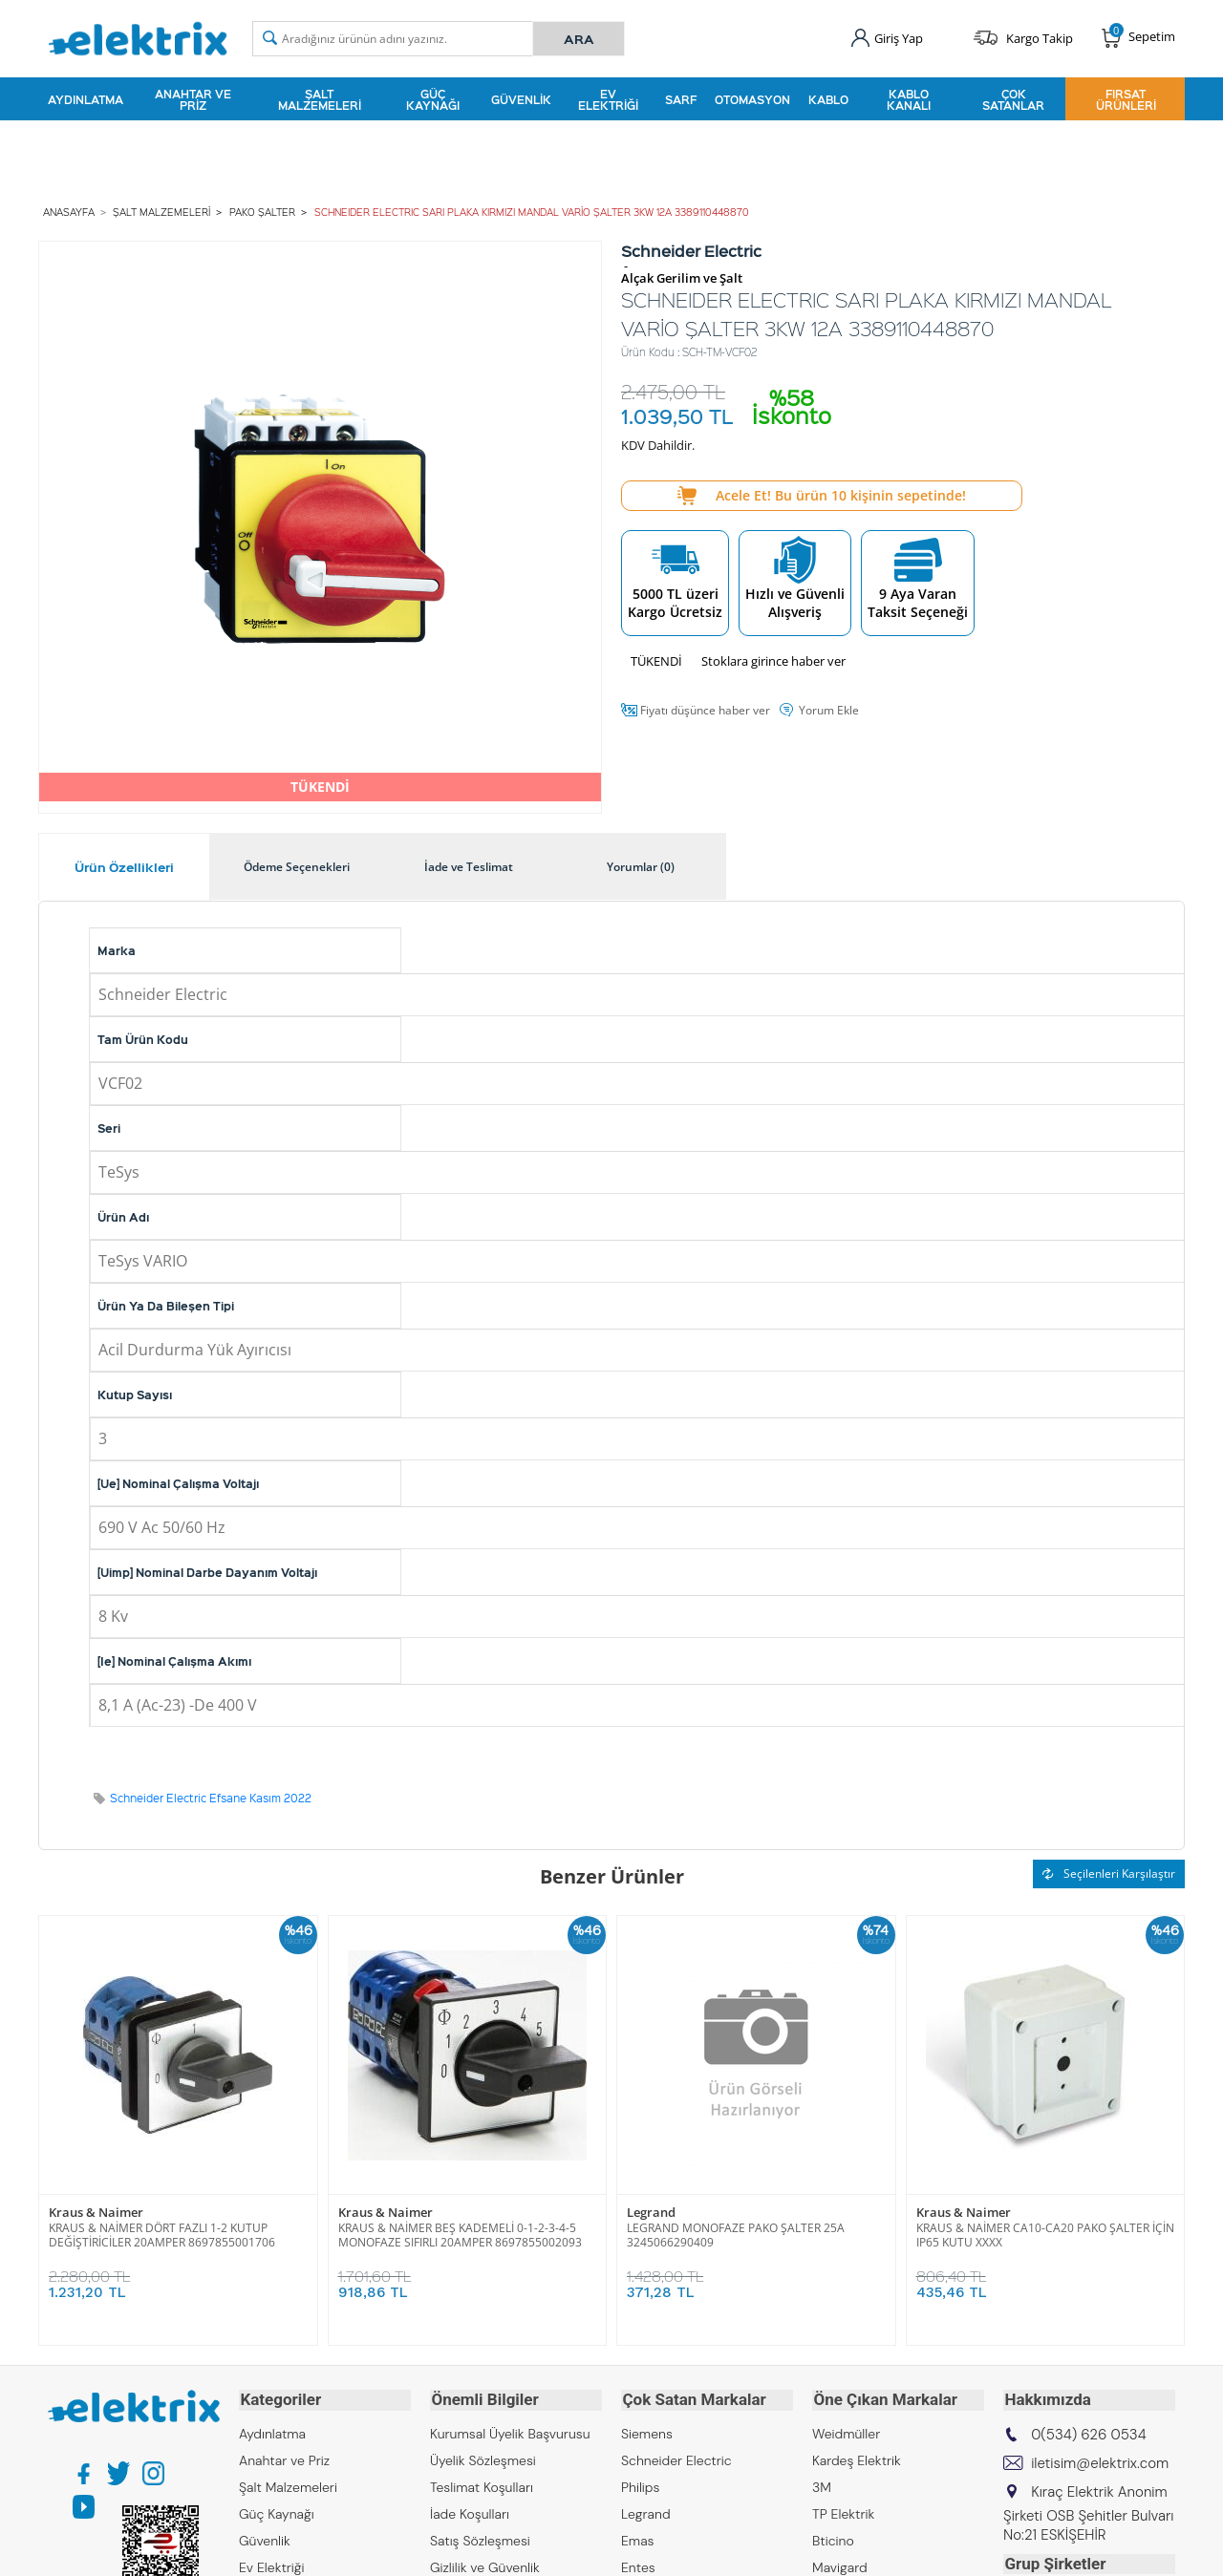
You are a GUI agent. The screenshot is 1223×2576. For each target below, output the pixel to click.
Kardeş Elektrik (856, 2457)
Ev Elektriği (608, 99)
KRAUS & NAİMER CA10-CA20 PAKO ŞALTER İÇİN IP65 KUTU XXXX (1045, 2234)
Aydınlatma (85, 99)
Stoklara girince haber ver (773, 659)
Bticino (833, 2537)
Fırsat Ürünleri (1126, 99)
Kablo (828, 99)
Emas (637, 2537)
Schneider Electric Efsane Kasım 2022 (210, 1797)
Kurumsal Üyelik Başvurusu (510, 2430)
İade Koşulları (469, 2511)
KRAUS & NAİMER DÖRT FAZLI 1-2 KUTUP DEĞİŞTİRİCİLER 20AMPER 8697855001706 (162, 2234)
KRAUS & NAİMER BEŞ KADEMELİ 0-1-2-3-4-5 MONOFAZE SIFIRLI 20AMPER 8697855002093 (460, 2234)
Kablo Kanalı (909, 99)
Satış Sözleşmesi (480, 2537)
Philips (640, 2484)
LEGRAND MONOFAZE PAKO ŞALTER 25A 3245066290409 (736, 2234)
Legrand (651, 2211)
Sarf (681, 99)
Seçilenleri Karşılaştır (1108, 1872)
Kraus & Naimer (96, 2211)
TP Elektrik (843, 2511)
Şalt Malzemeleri (319, 99)
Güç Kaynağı (433, 99)
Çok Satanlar (1013, 99)
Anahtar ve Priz (193, 99)
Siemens (647, 2430)
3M (821, 2484)
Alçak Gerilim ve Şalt (681, 277)
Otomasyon (752, 99)
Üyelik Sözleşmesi (483, 2457)
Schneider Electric (676, 2457)
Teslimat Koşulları (481, 2484)
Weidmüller (846, 2430)
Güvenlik (521, 99)
